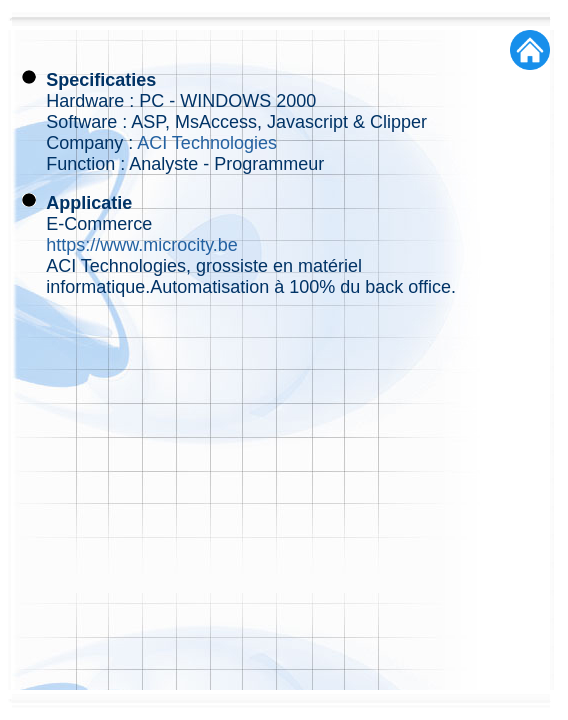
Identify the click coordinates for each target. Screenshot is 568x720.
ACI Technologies (207, 143)
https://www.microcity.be (142, 245)
